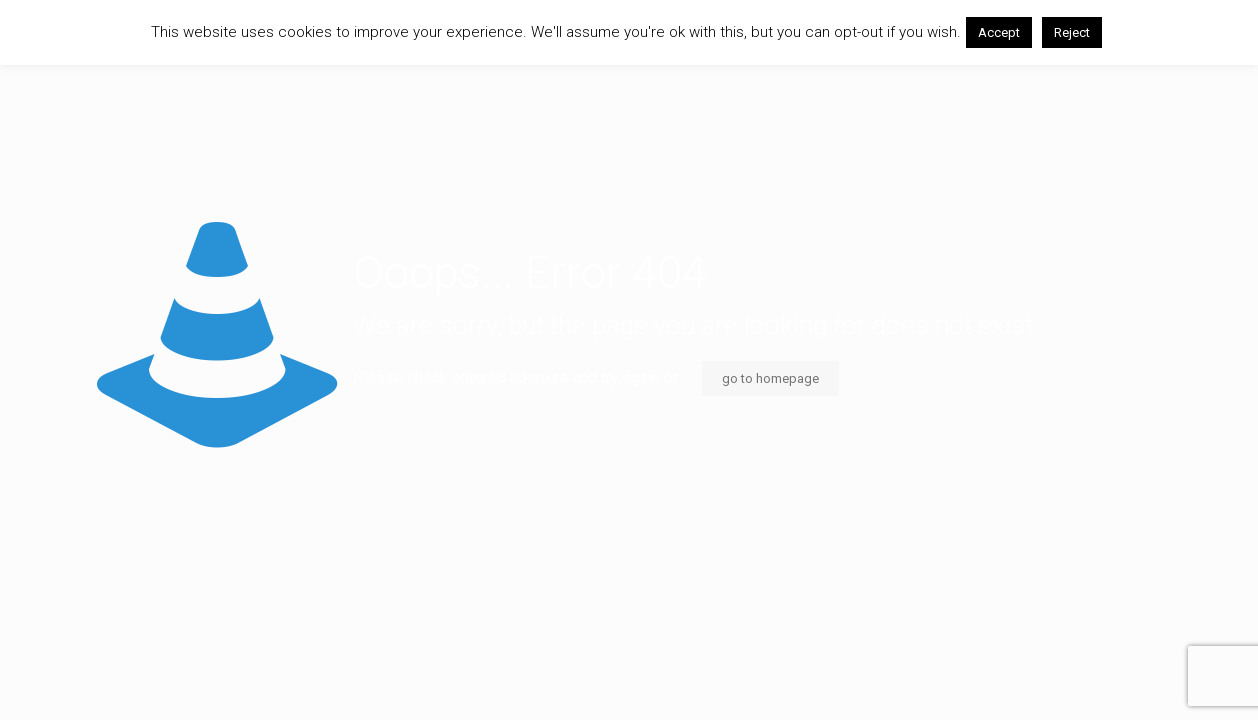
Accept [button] (999, 32)
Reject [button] (1072, 32)
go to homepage (770, 378)
